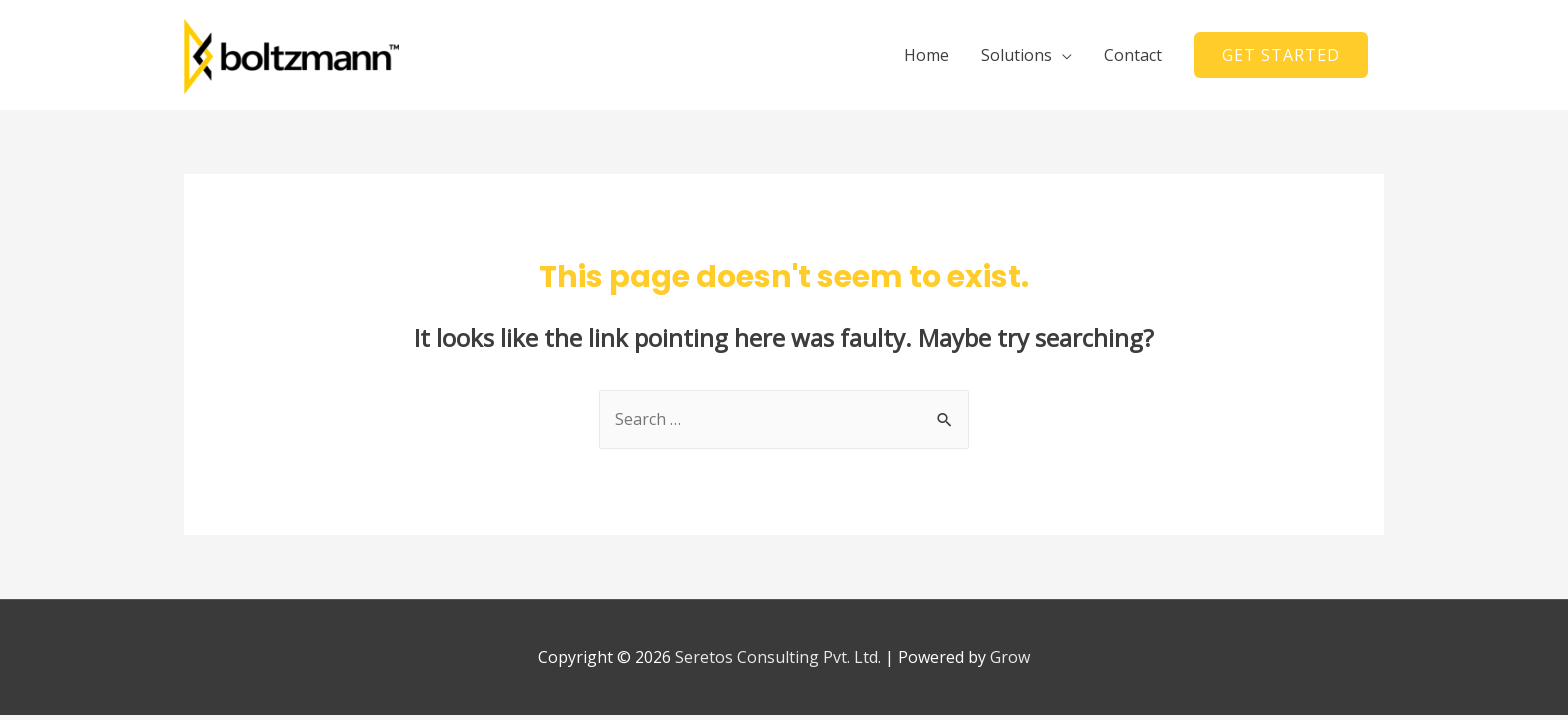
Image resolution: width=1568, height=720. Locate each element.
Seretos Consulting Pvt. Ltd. (778, 657)
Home (926, 55)
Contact (1133, 55)
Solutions (1016, 55)
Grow (1010, 657)
